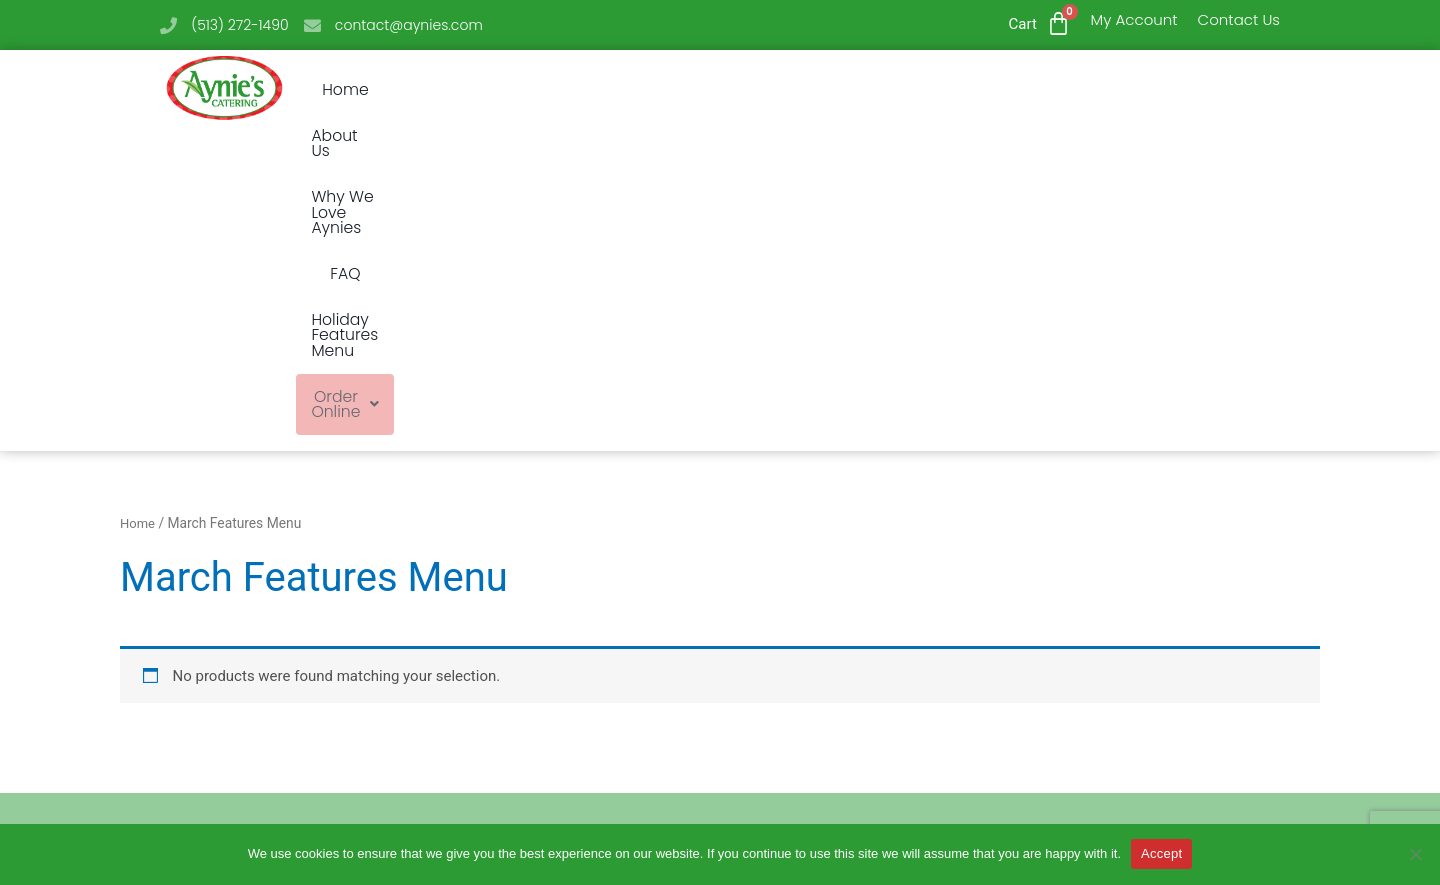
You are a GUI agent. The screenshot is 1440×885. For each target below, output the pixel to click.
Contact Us (1239, 19)
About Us (512, 90)
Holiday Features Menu (941, 90)
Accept (1161, 853)
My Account (1134, 19)
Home (418, 90)
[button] (1131, 90)
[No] (1415, 854)
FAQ (797, 90)
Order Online (1131, 90)
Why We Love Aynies (666, 90)
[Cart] (1058, 23)
